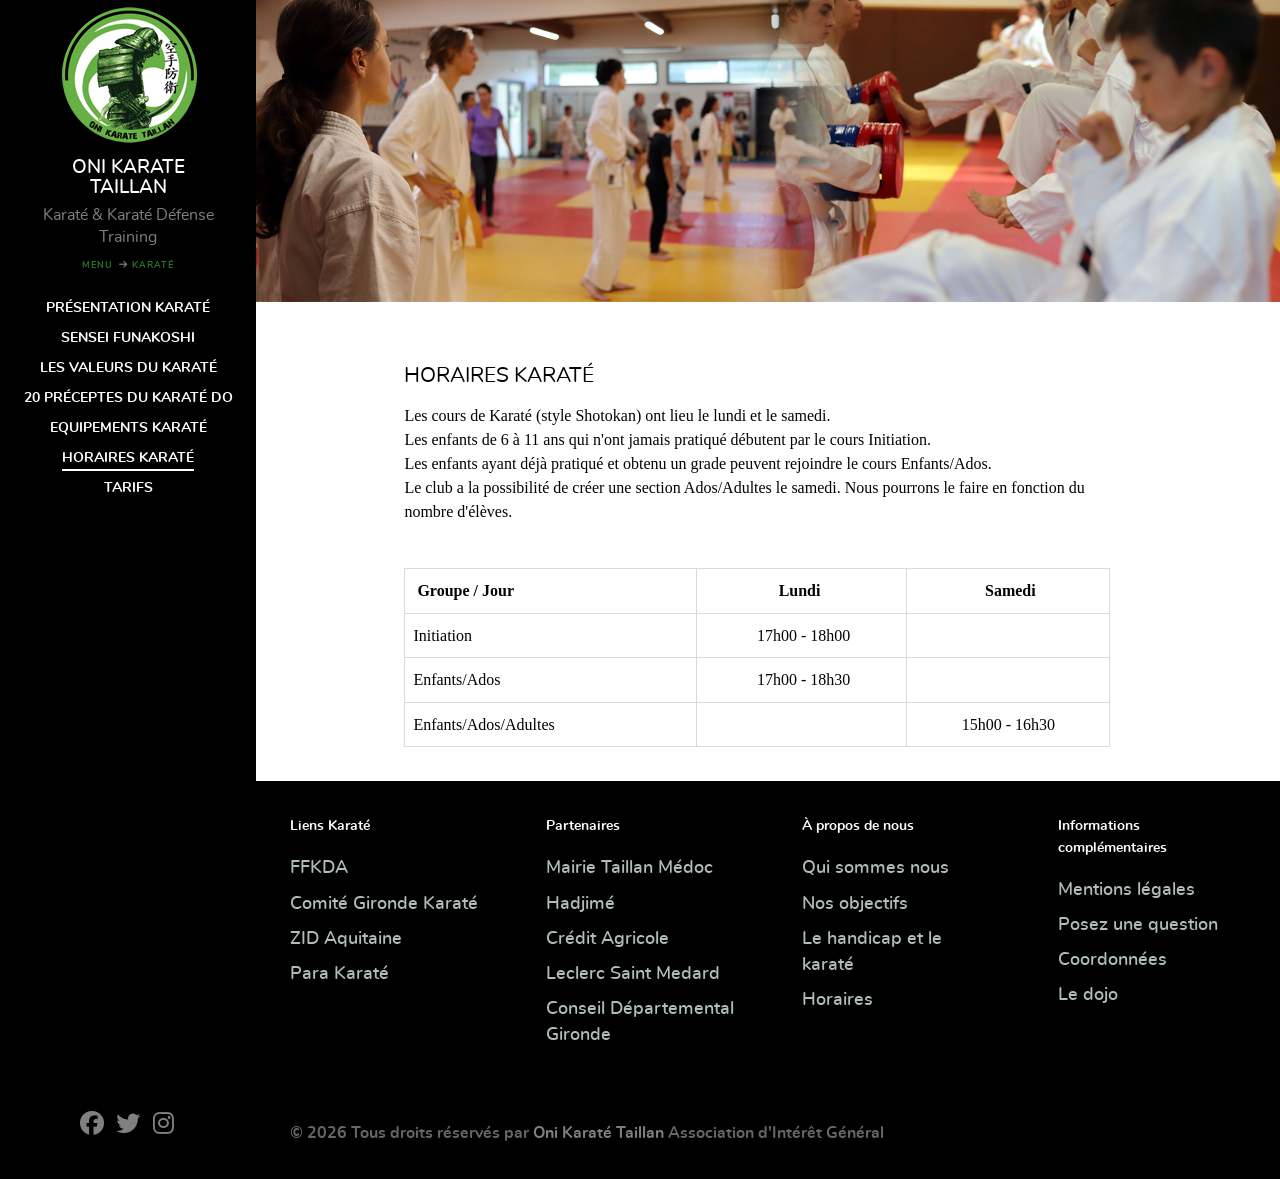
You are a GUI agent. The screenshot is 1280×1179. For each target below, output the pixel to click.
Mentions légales (1126, 890)
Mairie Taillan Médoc (629, 868)
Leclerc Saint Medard (633, 974)
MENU (97, 265)
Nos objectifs (855, 904)
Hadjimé (580, 904)
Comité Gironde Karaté (384, 904)
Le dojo (1088, 995)
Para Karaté (339, 974)
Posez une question (1138, 925)
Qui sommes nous (875, 868)
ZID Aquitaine (346, 939)
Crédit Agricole (607, 939)
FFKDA (319, 868)
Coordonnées (1112, 960)
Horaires (837, 1000)
